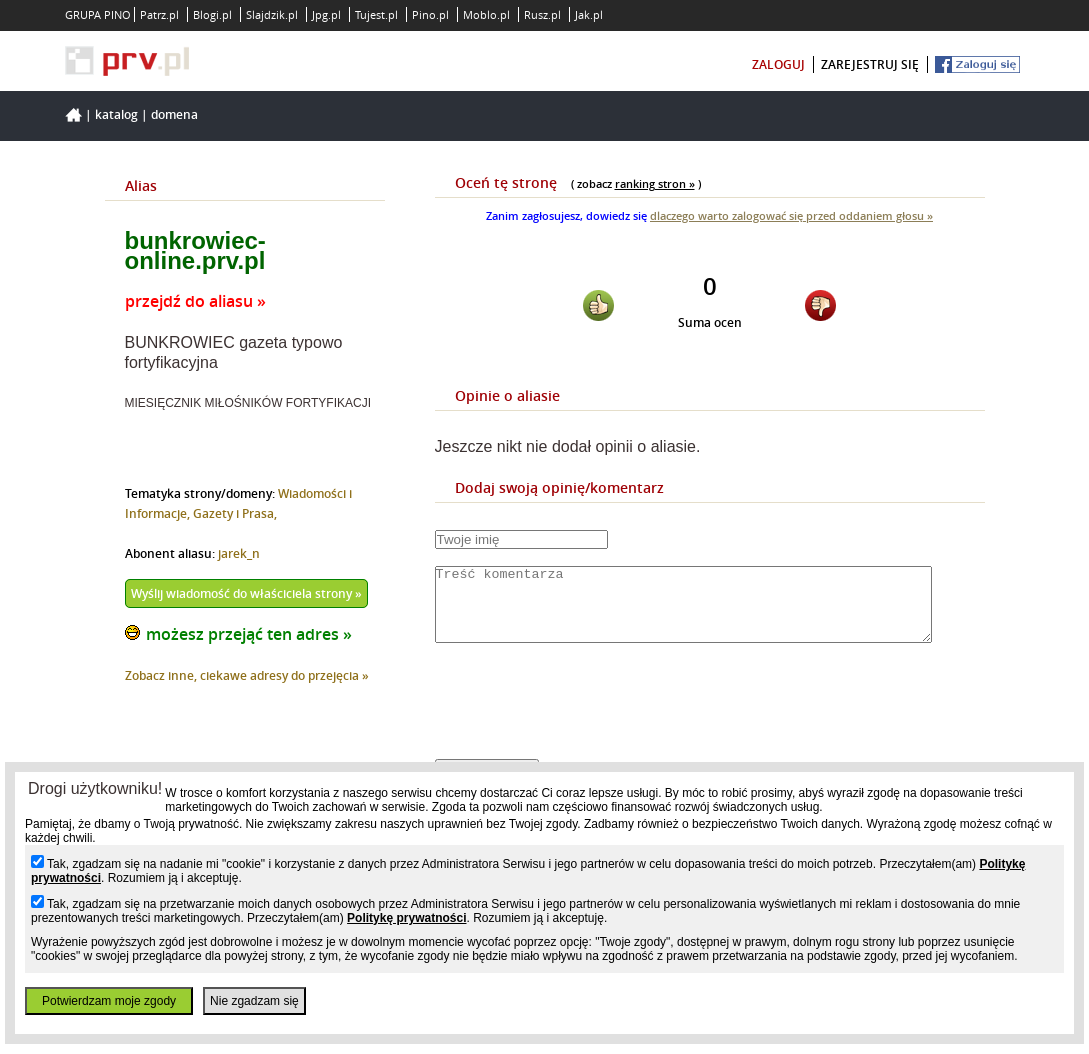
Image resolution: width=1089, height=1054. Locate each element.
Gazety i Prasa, (235, 513)
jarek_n (239, 553)
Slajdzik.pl (272, 14)
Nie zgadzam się (254, 1001)
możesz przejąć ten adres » (249, 634)
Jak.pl (589, 14)
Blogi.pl (212, 14)
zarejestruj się (870, 64)
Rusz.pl (542, 14)
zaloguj (778, 64)
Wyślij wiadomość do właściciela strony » (246, 593)
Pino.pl (430, 14)
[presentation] (587, 718)
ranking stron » (655, 183)
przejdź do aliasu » (195, 301)
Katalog (116, 114)
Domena (174, 114)
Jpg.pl (326, 14)
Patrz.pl (159, 14)
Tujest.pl (376, 14)
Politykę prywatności (406, 918)
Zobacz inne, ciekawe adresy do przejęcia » (247, 675)
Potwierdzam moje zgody (109, 1001)
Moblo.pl (486, 14)
